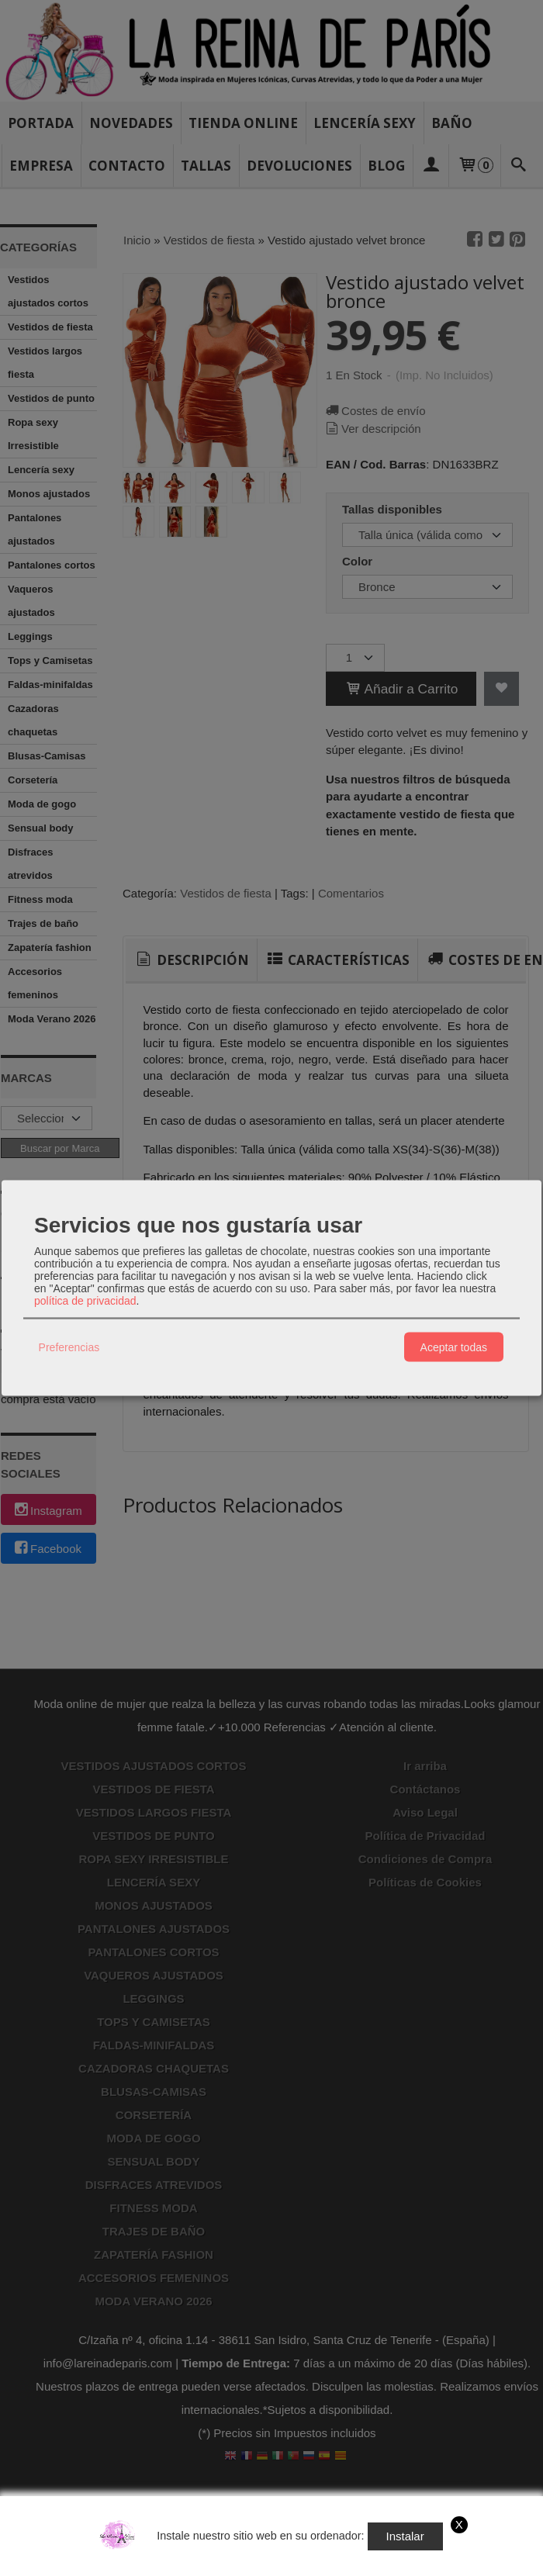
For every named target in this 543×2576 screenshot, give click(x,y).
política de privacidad (85, 1301)
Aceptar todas (453, 1346)
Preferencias (69, 1346)
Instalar (405, 2536)
